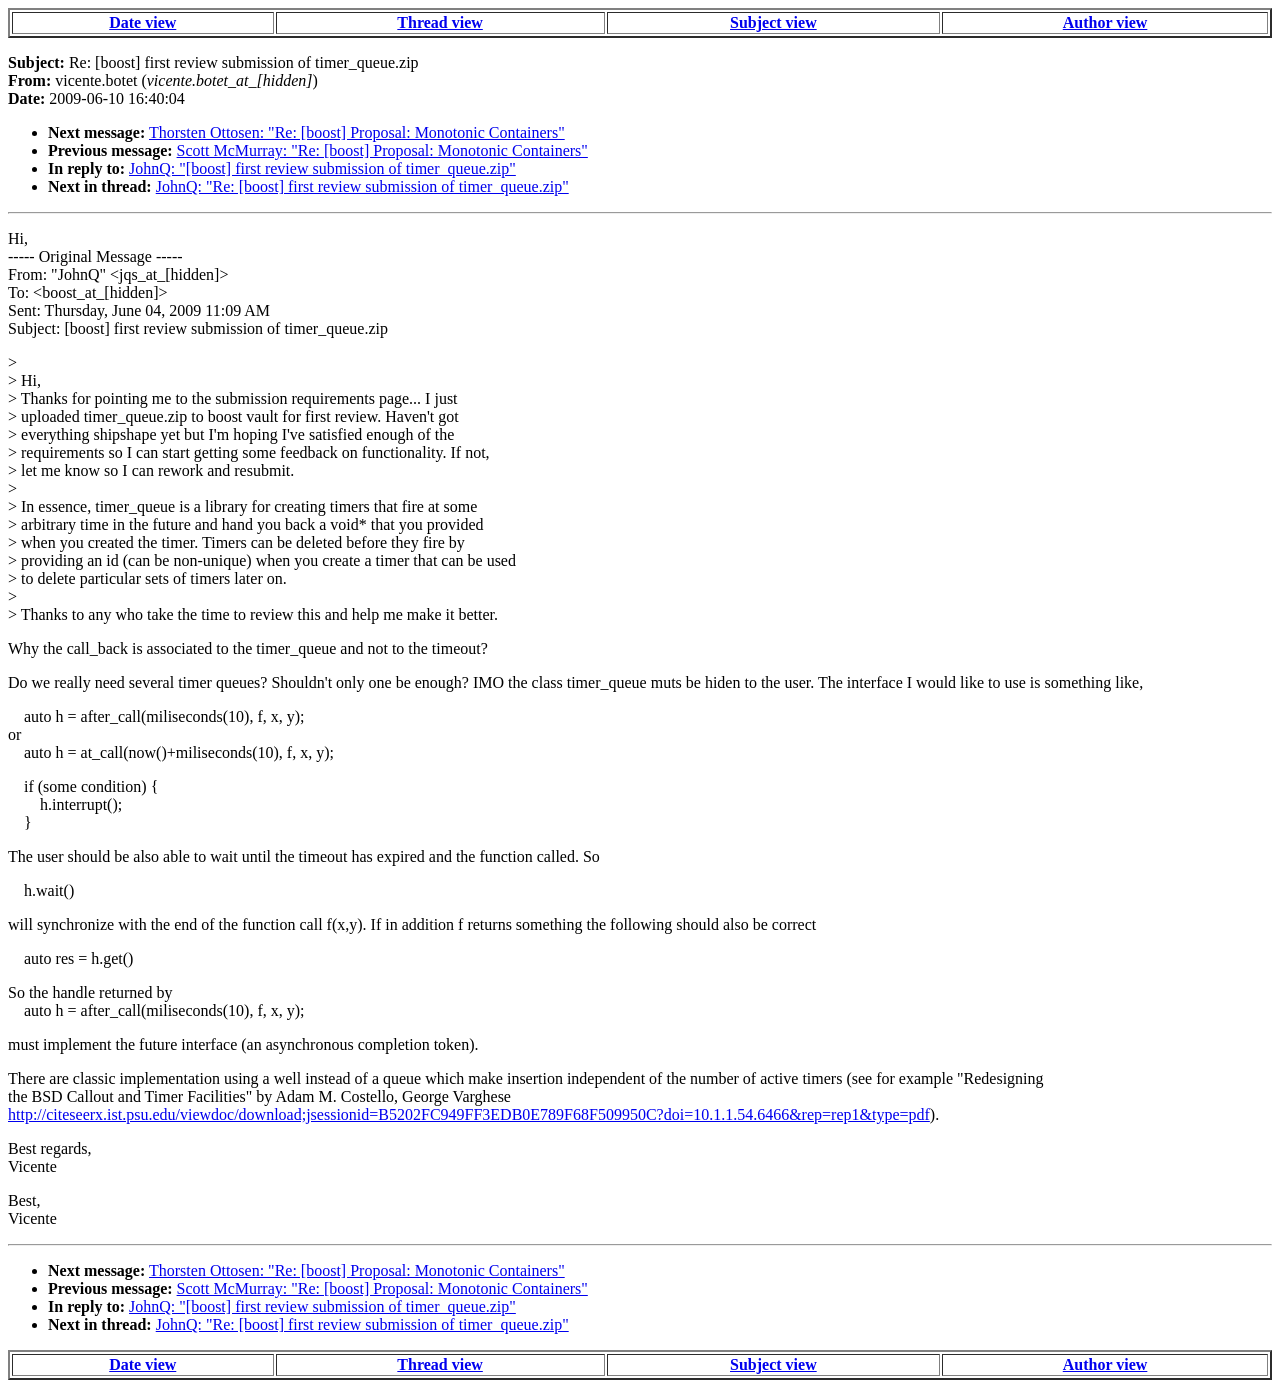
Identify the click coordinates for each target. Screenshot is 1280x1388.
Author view (1105, 22)
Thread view (439, 22)
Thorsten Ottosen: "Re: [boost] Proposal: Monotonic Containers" (357, 132)
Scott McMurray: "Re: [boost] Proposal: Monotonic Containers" (382, 150)
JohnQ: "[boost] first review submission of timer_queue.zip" (322, 168)
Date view (142, 22)
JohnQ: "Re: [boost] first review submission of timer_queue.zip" (362, 186)
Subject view (773, 22)
